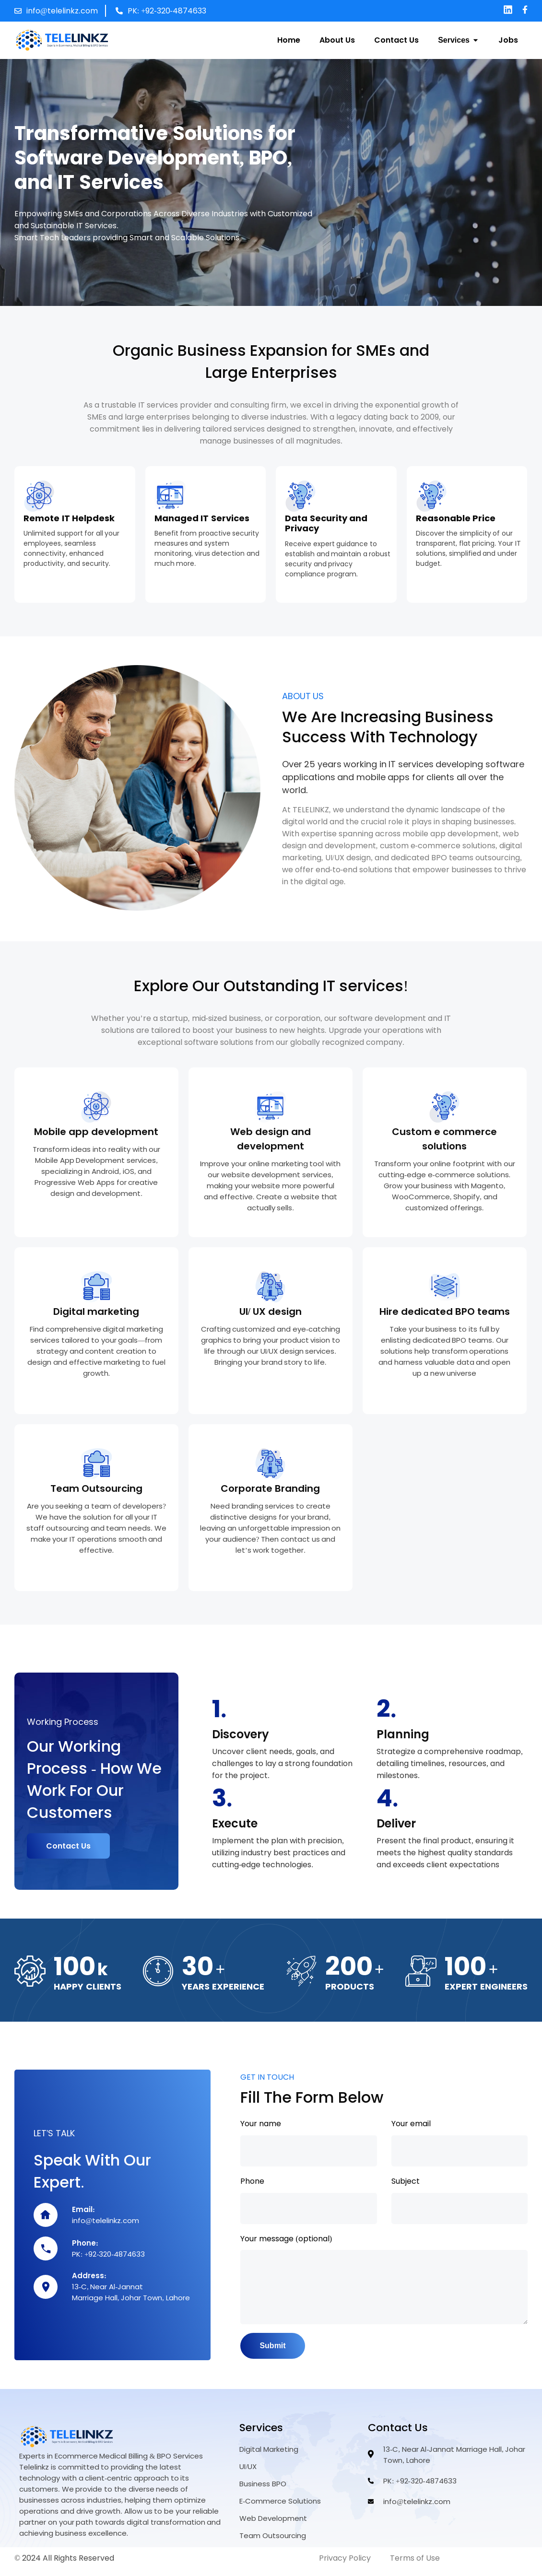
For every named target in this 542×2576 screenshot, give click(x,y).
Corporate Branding (270, 1488)
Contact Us (396, 40)
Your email (411, 2122)
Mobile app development (96, 1131)
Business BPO (262, 2491)
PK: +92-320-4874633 (167, 11)
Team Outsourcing (96, 1488)
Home (288, 40)
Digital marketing (96, 1311)
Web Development (273, 2525)
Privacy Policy (345, 2565)
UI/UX (248, 2474)
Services (458, 40)
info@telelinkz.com (62, 11)
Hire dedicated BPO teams (444, 1311)
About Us (337, 40)
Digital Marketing (268, 2456)
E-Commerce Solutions (280, 2508)
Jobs (508, 40)
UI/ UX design (270, 1311)
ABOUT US (303, 696)
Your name (260, 2122)
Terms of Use (415, 2565)
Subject (405, 2180)
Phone (252, 2180)
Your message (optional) (286, 2237)
